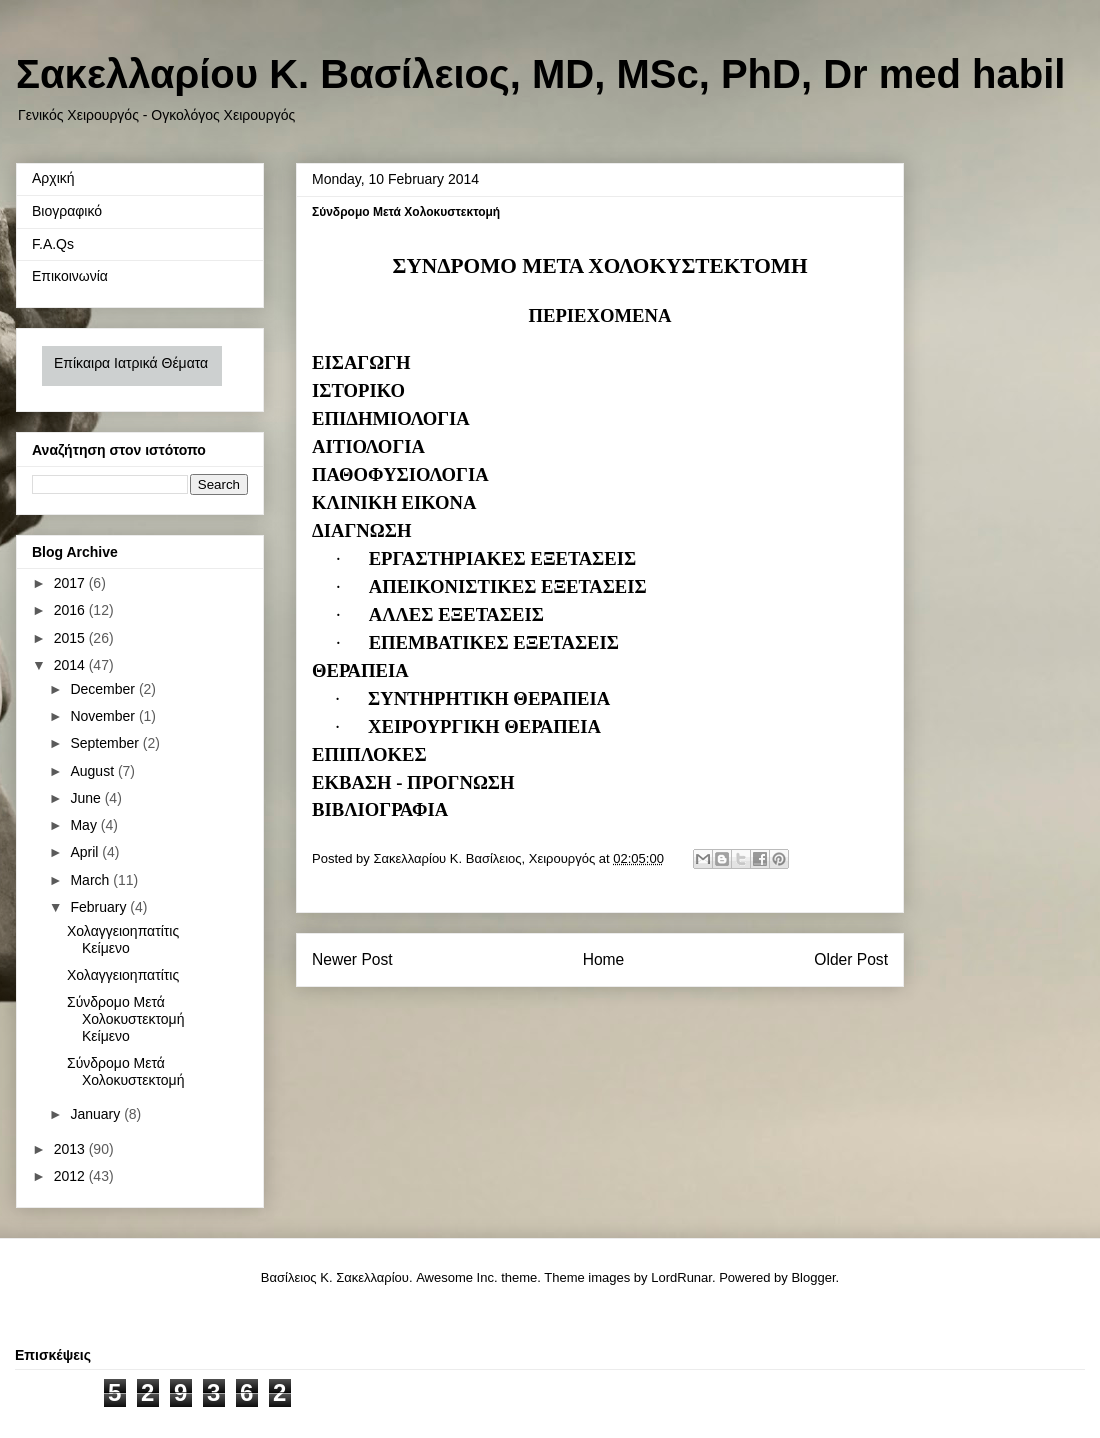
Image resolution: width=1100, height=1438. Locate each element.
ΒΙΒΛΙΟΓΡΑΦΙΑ (380, 809)
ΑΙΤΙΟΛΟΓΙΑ (368, 446)
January (97, 1114)
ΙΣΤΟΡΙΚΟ (358, 390)
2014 (71, 665)
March (91, 880)
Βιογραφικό (67, 211)
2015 (71, 638)
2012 (71, 1176)
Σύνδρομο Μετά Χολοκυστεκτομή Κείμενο (125, 1019)
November (104, 716)
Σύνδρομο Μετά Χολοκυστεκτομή (125, 1071)
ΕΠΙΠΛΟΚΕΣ (369, 754)
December (104, 689)
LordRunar (681, 1277)
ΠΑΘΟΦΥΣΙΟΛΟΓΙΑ (400, 474)
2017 (71, 583)
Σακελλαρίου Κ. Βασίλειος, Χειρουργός (485, 858)
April (86, 852)
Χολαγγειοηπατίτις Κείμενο (123, 939)
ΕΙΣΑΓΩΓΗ (361, 362)
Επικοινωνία (70, 276)
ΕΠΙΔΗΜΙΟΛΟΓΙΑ (391, 418)
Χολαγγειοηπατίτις (123, 975)
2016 (71, 610)
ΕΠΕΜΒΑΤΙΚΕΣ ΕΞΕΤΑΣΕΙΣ (494, 642)
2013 (71, 1149)
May (85, 825)
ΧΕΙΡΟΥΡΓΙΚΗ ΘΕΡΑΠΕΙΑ (484, 726)
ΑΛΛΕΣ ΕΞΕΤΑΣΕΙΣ (456, 614)
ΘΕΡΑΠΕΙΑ (360, 670)
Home (604, 959)
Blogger (813, 1277)
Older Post (851, 959)
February (100, 907)
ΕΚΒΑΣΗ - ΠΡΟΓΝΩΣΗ (413, 782)
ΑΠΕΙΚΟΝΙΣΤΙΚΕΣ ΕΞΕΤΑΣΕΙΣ (508, 586)
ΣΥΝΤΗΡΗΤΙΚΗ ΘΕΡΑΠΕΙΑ (489, 698)
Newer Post (352, 959)
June (87, 798)
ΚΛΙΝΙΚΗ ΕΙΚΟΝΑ (394, 502)
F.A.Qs (53, 244)
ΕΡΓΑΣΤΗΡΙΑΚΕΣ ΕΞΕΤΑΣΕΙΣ (503, 558)
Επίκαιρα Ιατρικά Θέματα (131, 363)
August (93, 771)
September (106, 743)
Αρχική (53, 178)
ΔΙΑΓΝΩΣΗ (361, 530)
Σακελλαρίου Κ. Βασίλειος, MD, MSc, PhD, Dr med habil (540, 74)
